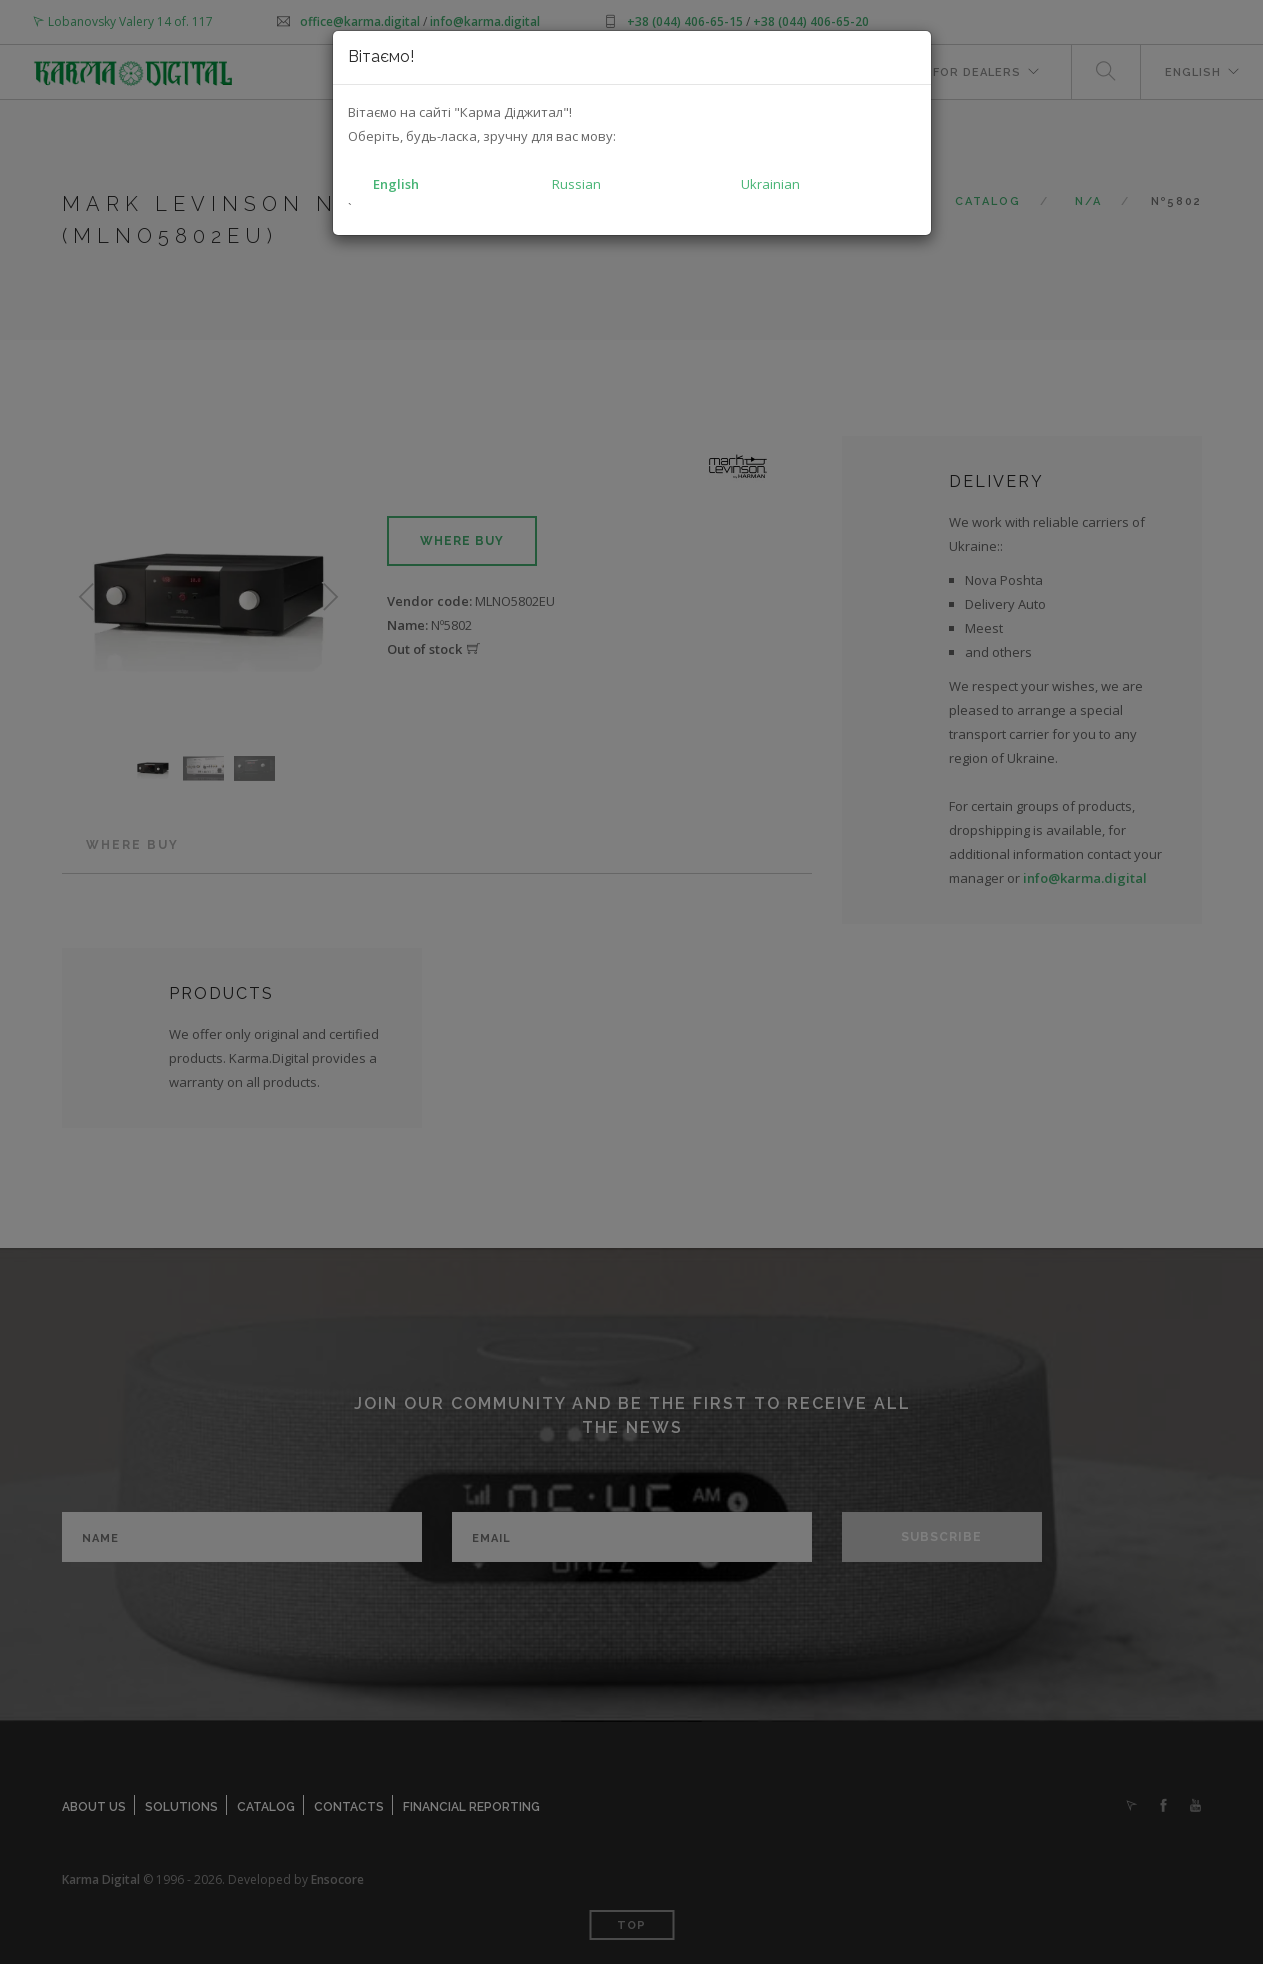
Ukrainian (770, 184)
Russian (576, 184)
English (396, 184)
